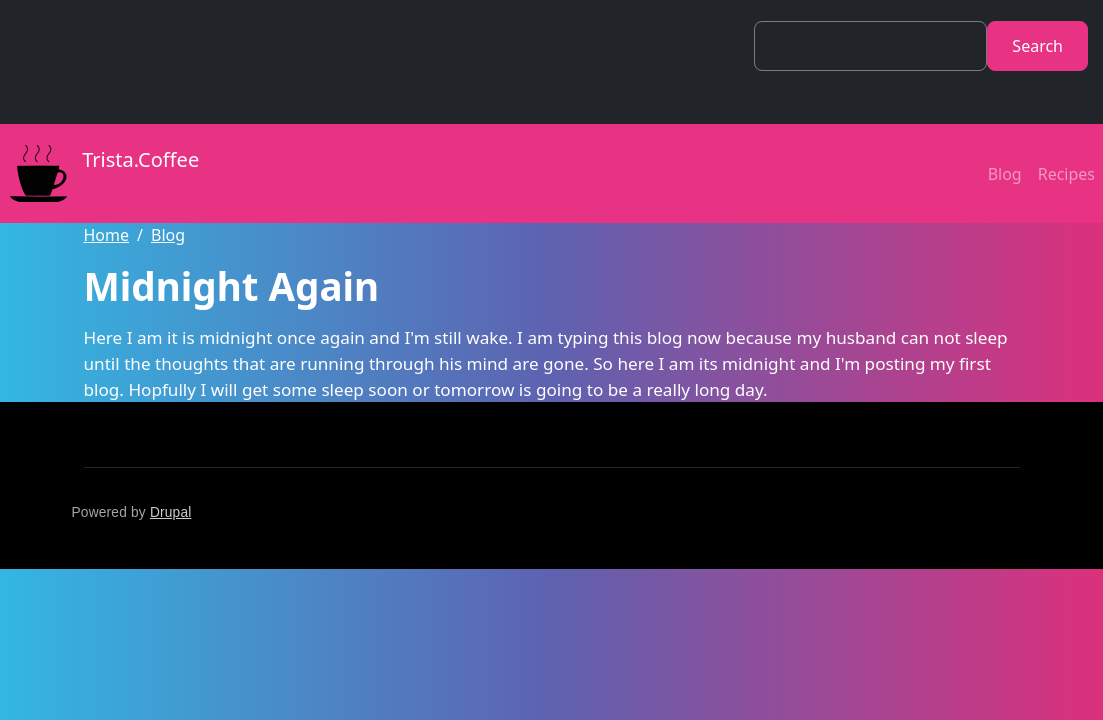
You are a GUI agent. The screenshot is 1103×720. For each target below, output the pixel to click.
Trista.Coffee (99, 173)
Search (1037, 46)
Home (107, 235)
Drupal (171, 512)
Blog (1005, 174)
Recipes (1066, 174)
